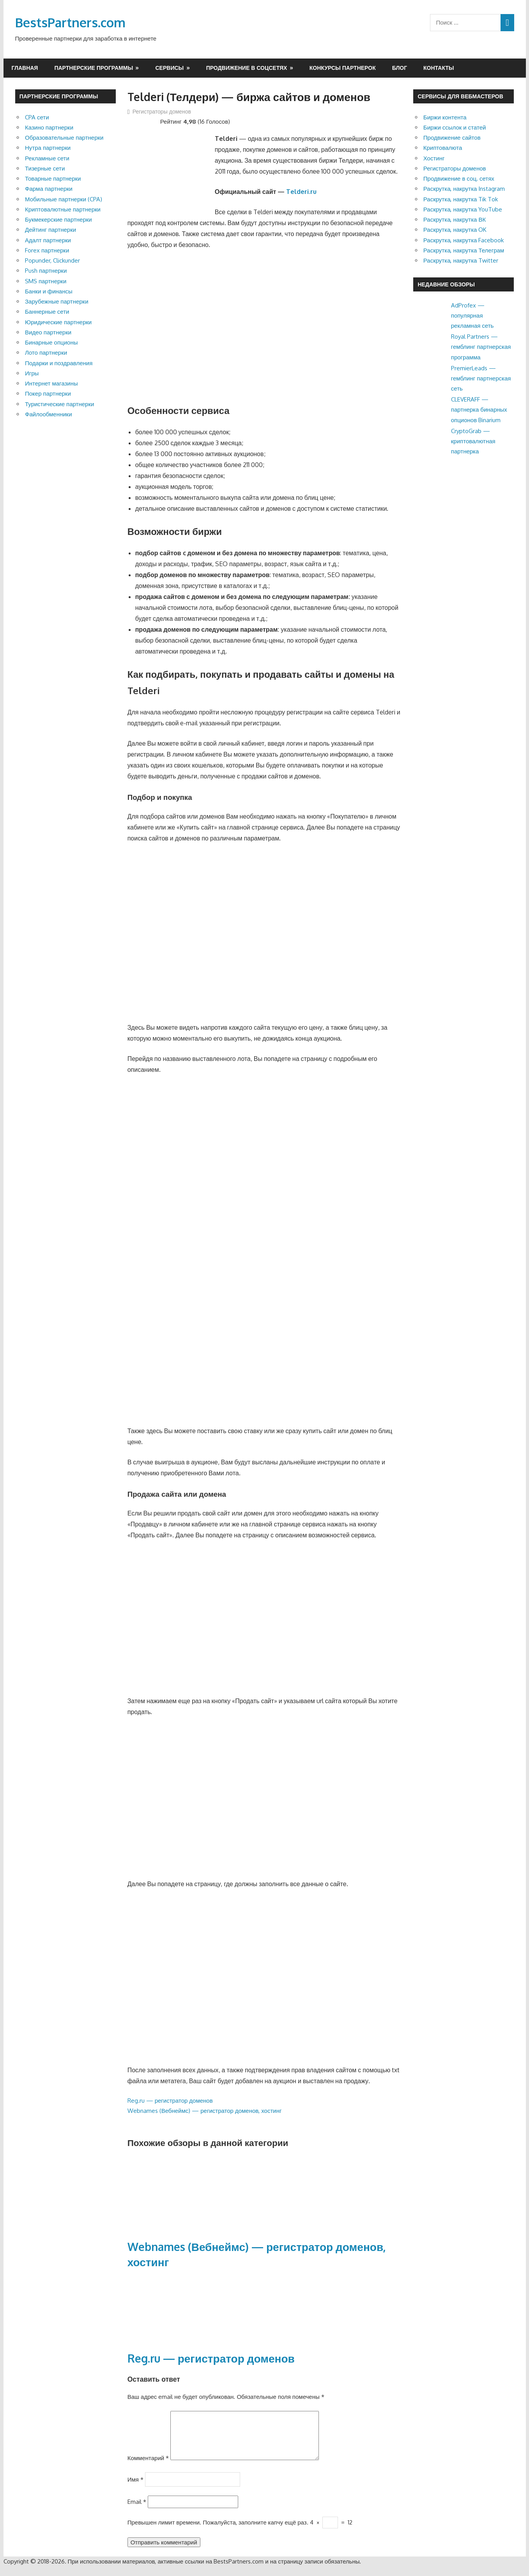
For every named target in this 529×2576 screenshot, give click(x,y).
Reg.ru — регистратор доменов (170, 2100)
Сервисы (169, 67)
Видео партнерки (48, 332)
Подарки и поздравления (58, 363)
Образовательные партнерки (64, 137)
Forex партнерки (47, 250)
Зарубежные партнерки (56, 301)
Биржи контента (445, 117)
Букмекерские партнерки (58, 219)
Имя (135, 2488)
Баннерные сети (47, 311)
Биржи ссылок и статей (454, 127)
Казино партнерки (49, 127)
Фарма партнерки (49, 188)
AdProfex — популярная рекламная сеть (472, 316)
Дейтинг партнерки (50, 229)
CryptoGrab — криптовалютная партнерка (473, 441)
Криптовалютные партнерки (63, 209)
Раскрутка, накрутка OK (455, 229)
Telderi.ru (301, 191)
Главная (25, 67)
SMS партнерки (45, 281)
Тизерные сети (45, 168)
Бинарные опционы (51, 342)
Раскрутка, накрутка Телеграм (463, 250)
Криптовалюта (442, 147)
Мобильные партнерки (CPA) (63, 199)
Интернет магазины (51, 383)
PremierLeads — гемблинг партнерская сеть (481, 378)
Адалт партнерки (48, 240)
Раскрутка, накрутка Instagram (464, 188)
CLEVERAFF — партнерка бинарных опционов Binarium (479, 410)
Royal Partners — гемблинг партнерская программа (481, 347)
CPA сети (37, 117)
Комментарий (148, 2467)
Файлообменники (48, 414)
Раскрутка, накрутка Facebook (463, 240)
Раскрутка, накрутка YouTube (462, 209)
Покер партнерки (48, 393)
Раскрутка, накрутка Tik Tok (460, 199)
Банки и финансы (49, 291)
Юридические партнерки (58, 322)
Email (136, 2511)
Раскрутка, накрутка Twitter (461, 260)
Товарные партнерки (53, 178)
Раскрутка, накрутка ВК (454, 219)
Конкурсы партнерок (343, 67)
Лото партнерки (46, 352)
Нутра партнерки (48, 147)
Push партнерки (46, 270)
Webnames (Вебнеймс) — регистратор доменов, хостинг (204, 2110)
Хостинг (434, 158)
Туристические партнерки (59, 404)
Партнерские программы (93, 67)
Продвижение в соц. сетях (458, 178)
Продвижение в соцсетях (246, 67)
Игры (32, 373)
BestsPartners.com (70, 22)
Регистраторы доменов (162, 111)
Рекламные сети (47, 158)
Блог (399, 67)
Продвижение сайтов (452, 137)
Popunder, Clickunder (52, 260)
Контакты (438, 67)
